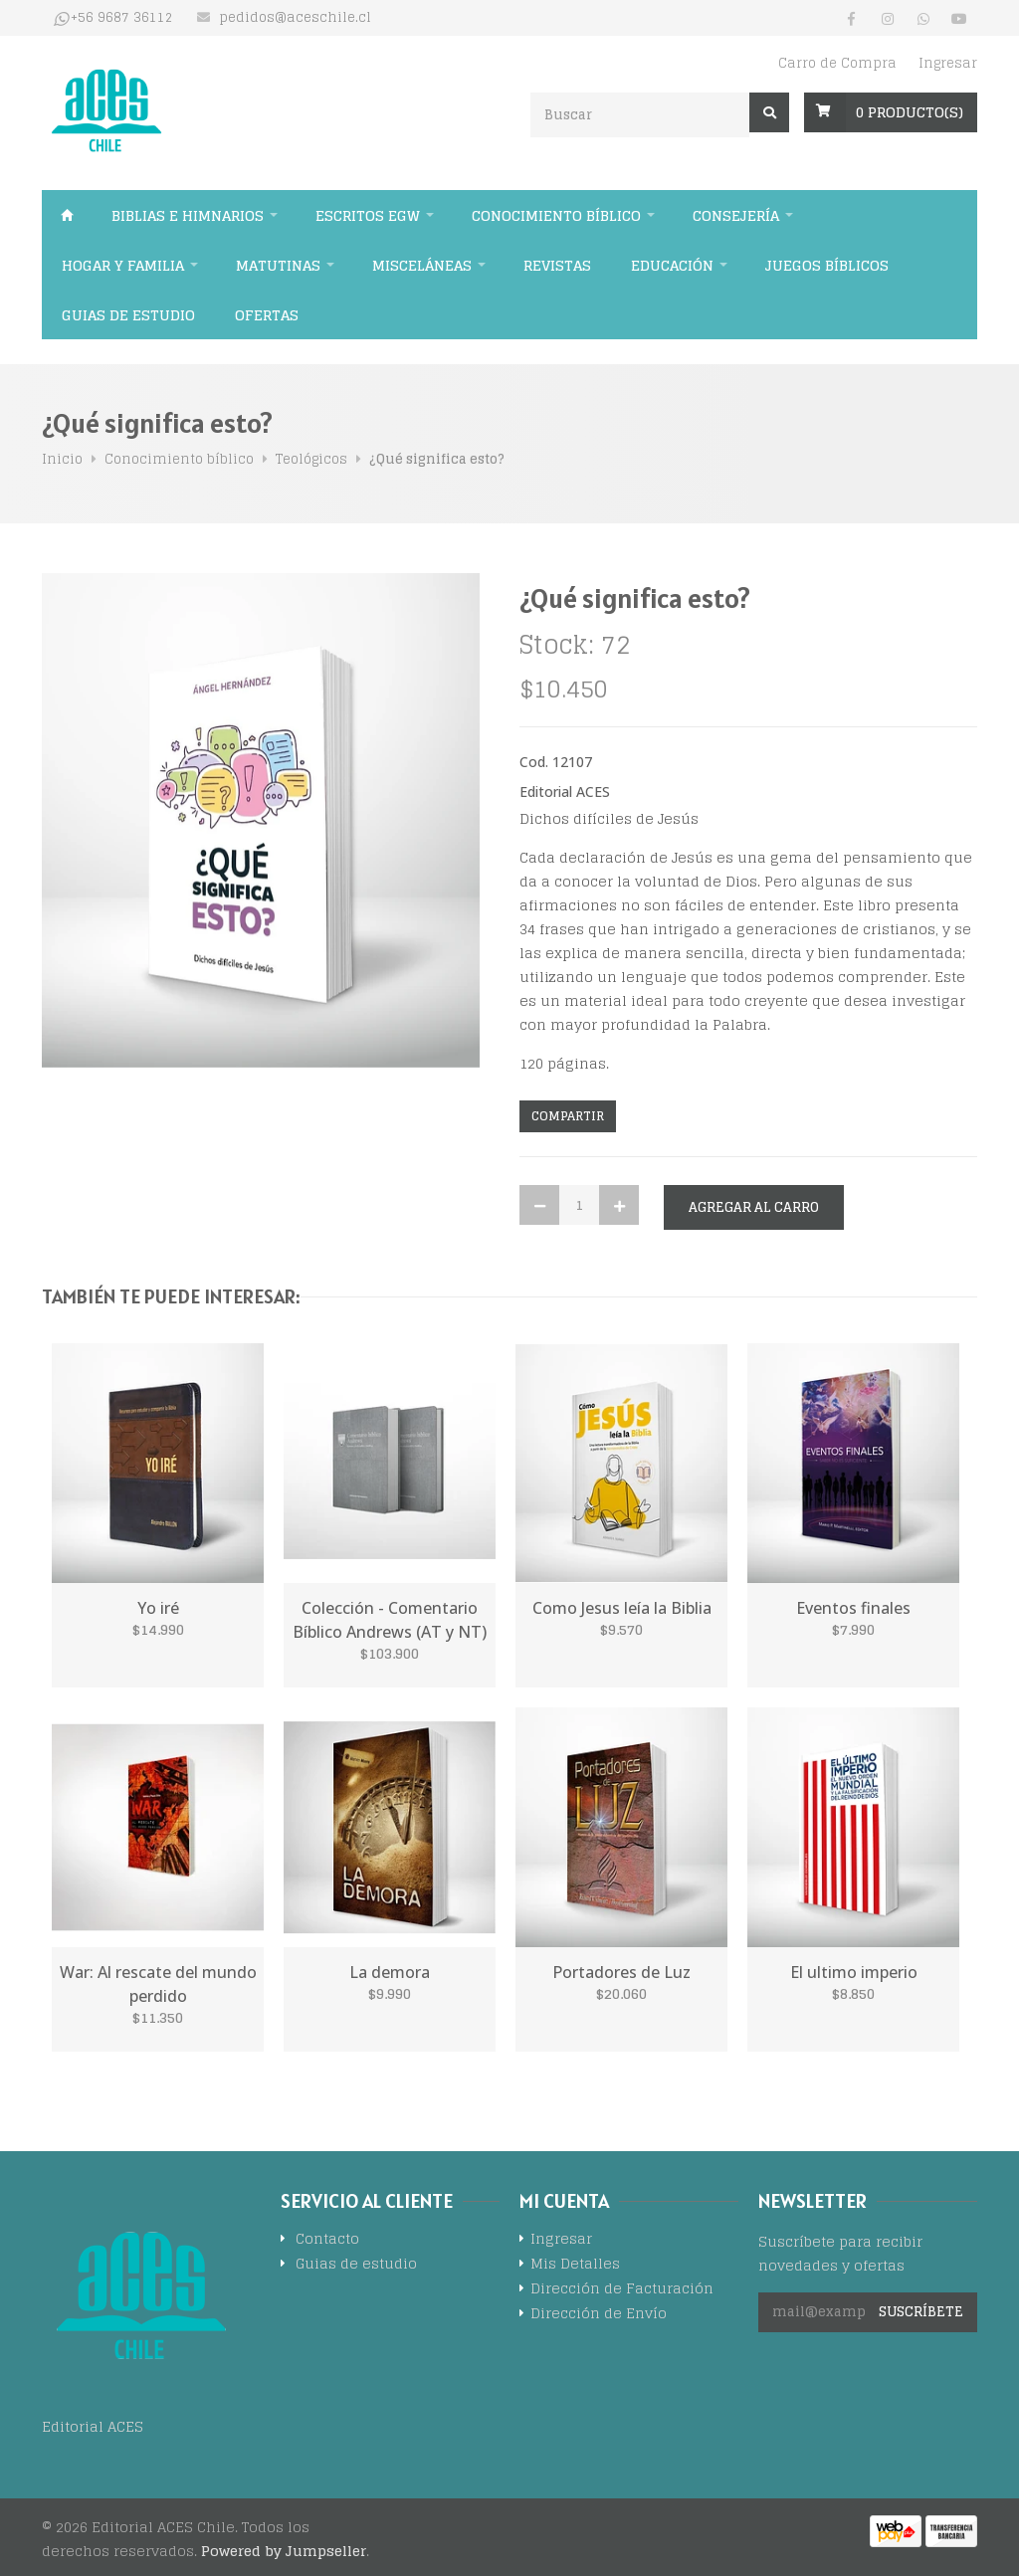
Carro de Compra (837, 63)
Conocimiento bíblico (556, 215)
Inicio (67, 215)
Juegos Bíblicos (827, 265)
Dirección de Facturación (621, 2289)
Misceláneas (422, 265)
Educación (672, 265)
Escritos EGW (367, 215)
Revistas (557, 265)
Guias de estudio (128, 314)
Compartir (567, 1115)
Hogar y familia (123, 265)
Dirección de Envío (598, 2314)
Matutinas (278, 265)
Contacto (327, 2240)
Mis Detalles (575, 2265)
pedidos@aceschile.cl (295, 18)
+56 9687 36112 (122, 18)
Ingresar (947, 63)
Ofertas (267, 314)
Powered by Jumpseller (283, 2550)
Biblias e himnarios (187, 215)
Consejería (736, 215)
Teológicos (311, 459)
